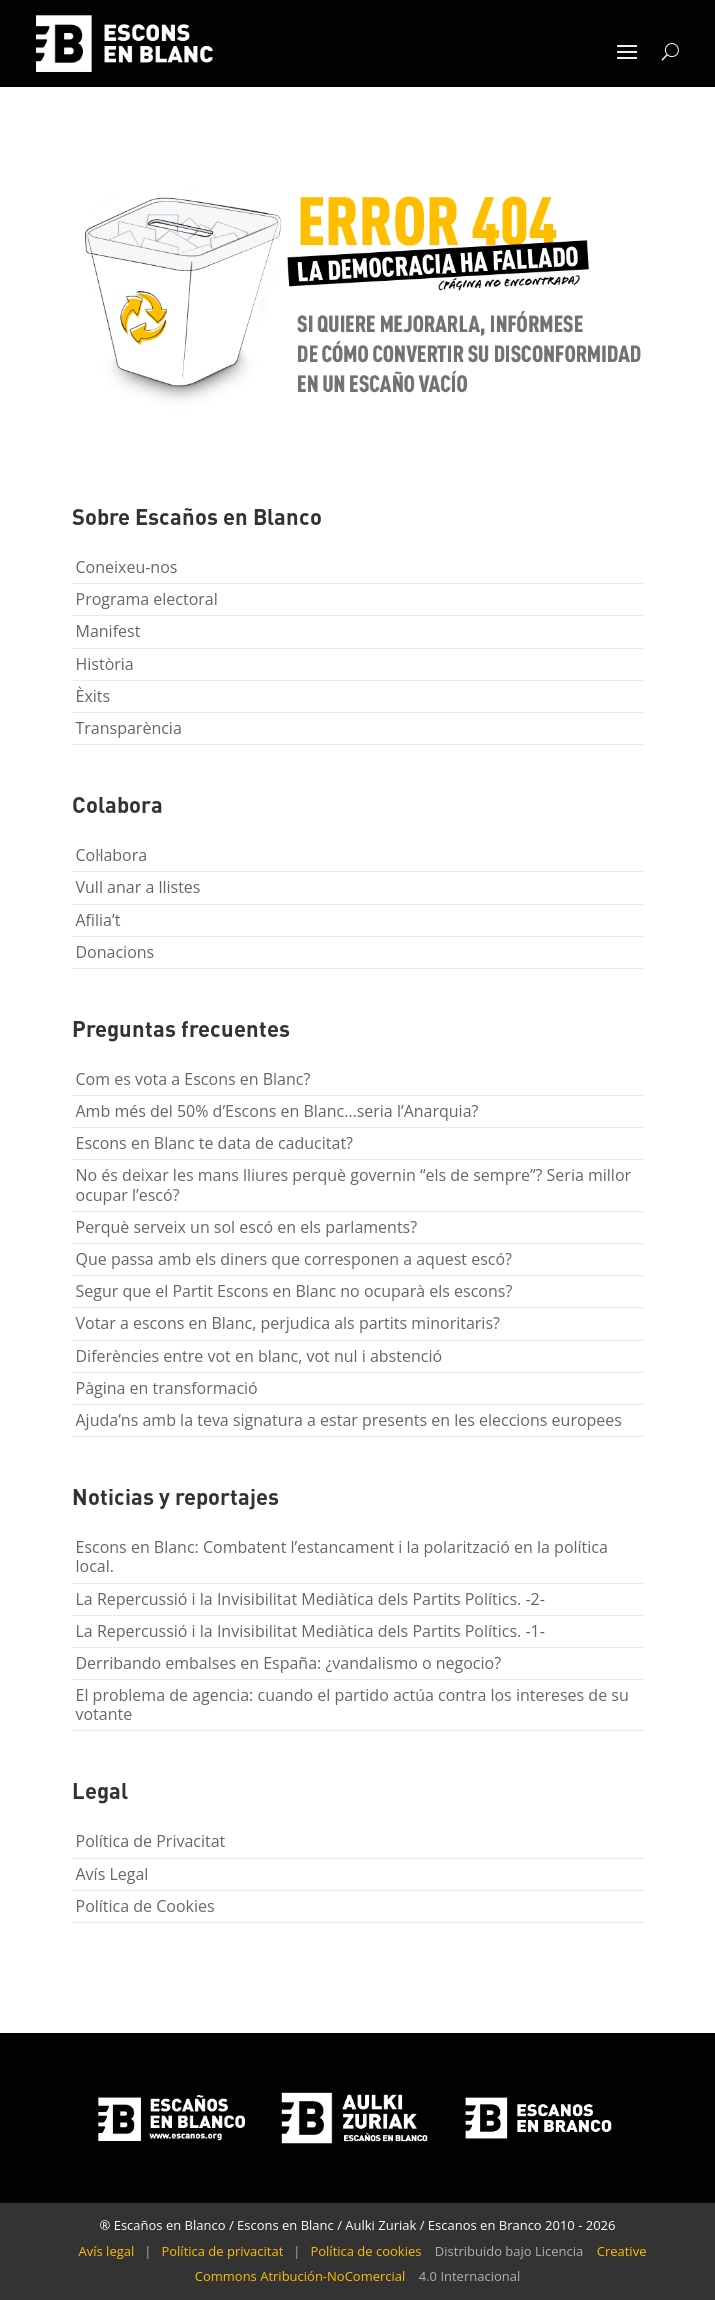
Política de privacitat (222, 2251)
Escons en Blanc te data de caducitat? (215, 1143)
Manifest (108, 631)
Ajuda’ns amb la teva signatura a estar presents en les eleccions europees (349, 1420)
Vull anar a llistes (138, 887)
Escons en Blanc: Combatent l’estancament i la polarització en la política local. (342, 1556)
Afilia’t (98, 920)
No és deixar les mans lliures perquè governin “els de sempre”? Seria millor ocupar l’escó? (354, 1184)
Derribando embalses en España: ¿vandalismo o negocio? (289, 1663)
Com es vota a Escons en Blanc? (193, 1079)
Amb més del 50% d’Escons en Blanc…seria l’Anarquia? (277, 1111)
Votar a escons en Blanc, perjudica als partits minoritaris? (288, 1323)
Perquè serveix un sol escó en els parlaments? (247, 1227)
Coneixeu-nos (127, 567)
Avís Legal (112, 1874)
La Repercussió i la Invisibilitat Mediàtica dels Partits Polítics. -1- (310, 1631)
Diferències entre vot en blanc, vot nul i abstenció (259, 1356)
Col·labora (112, 855)
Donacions (115, 952)
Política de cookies (365, 2251)
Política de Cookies (145, 1906)
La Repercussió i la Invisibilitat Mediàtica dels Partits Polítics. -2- (310, 1599)
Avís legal (107, 2251)
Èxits (93, 696)
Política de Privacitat (151, 1841)
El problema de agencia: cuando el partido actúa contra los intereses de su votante (352, 1704)
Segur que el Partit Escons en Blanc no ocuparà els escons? (294, 1291)
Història (105, 664)
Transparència (129, 728)
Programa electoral (147, 599)
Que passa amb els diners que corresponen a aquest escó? (294, 1259)
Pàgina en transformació (167, 1388)
